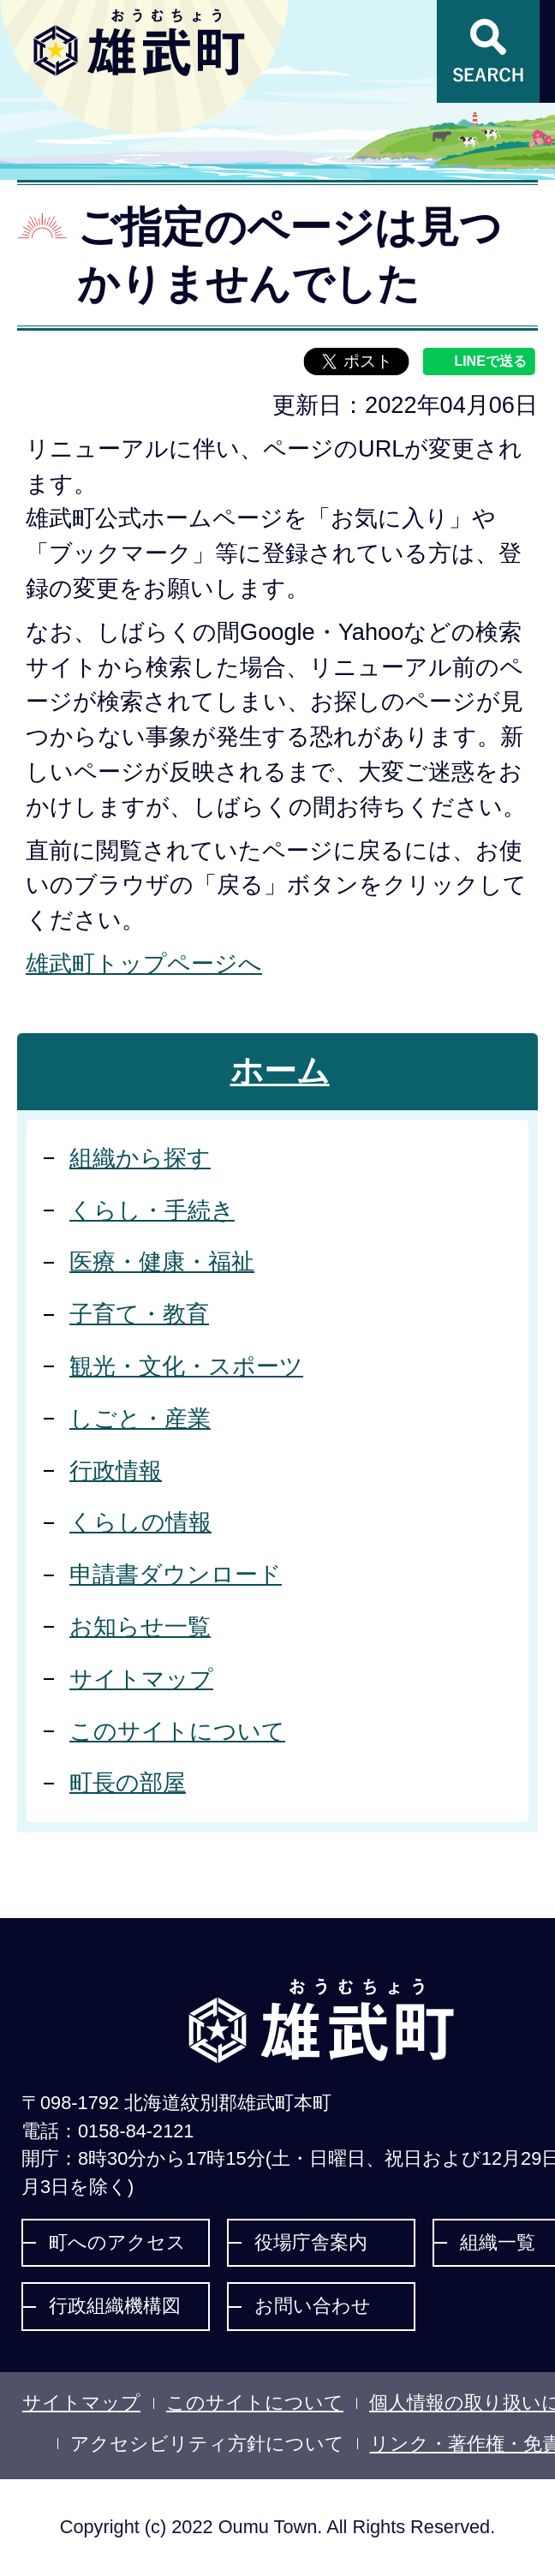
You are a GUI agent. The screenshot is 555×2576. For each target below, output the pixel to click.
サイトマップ (141, 1678)
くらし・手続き (152, 1210)
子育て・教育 (139, 1313)
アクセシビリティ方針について (207, 2443)
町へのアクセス (117, 2242)
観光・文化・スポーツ (186, 1366)
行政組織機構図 (115, 2305)
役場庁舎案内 (310, 2242)
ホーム (280, 1071)
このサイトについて (177, 1731)
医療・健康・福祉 (161, 1261)
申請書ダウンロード (175, 1574)
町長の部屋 (127, 1782)
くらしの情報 (140, 1522)
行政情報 (115, 1470)
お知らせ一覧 (140, 1626)
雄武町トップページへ (144, 963)
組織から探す (140, 1158)
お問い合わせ (312, 2305)
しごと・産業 (140, 1418)
